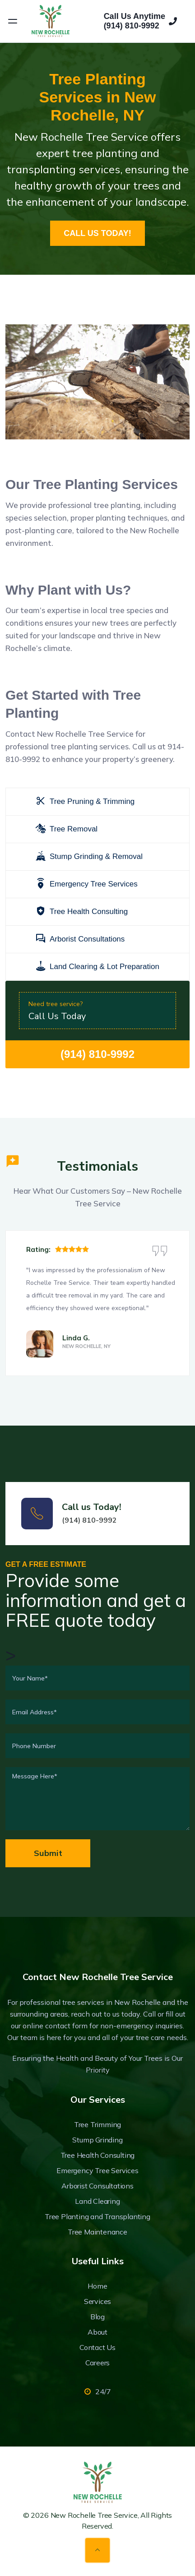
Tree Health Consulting (97, 2155)
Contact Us (97, 2347)
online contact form (55, 2025)
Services (97, 2301)
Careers (97, 2362)
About (97, 2331)
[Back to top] (97, 2550)
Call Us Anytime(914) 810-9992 (140, 21)
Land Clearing (97, 2201)
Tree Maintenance (97, 2231)
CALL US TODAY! (97, 233)
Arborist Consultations (97, 2185)
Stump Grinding (97, 2139)
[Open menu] (12, 21)
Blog (97, 2316)
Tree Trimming (97, 2124)
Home (97, 2285)
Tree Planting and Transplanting (97, 2216)
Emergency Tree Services (97, 2170)
